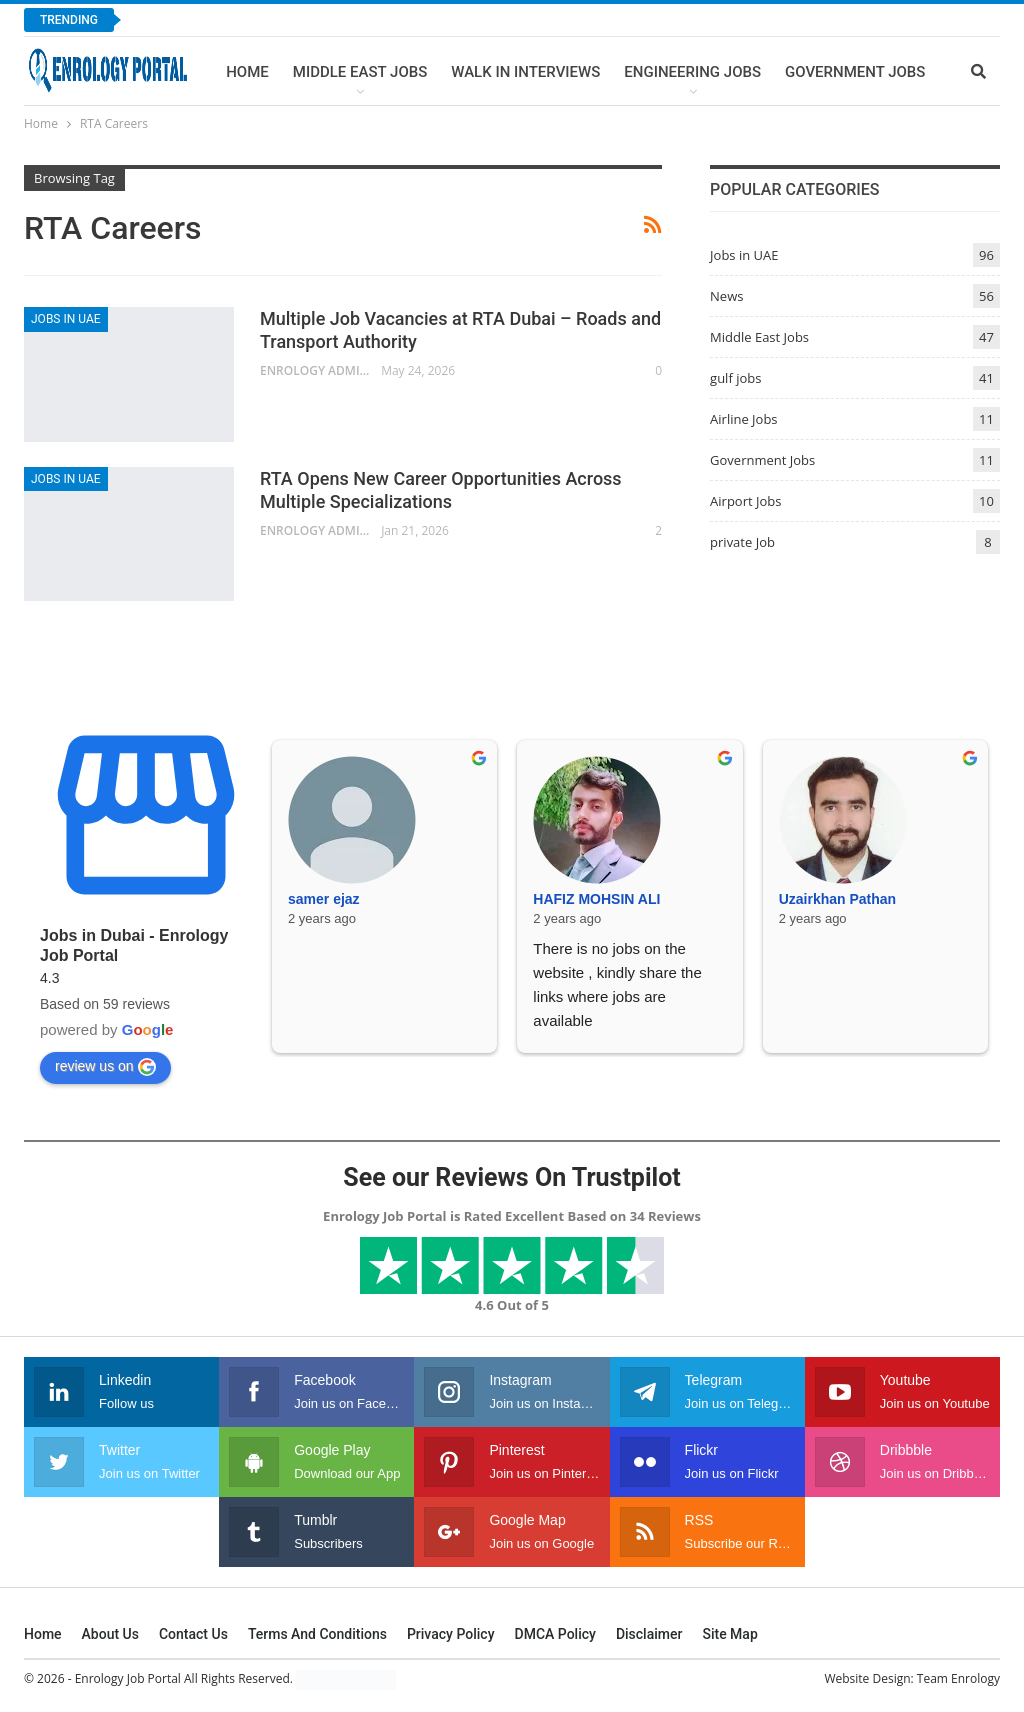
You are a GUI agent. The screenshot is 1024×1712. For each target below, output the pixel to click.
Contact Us (193, 1634)
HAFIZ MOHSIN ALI (596, 899)
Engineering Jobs (692, 72)
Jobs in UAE (66, 319)
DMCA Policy (555, 1634)
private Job (742, 542)
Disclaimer (649, 1634)
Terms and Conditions (317, 1634)
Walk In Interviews (525, 72)
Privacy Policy (451, 1634)
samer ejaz (324, 899)
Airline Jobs (744, 419)
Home (247, 72)
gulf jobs (735, 378)
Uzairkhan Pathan (837, 899)
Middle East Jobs (360, 72)
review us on (105, 1067)
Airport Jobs (745, 501)
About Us (110, 1634)
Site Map (729, 1634)
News (726, 296)
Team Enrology (958, 1678)
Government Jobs (855, 72)
